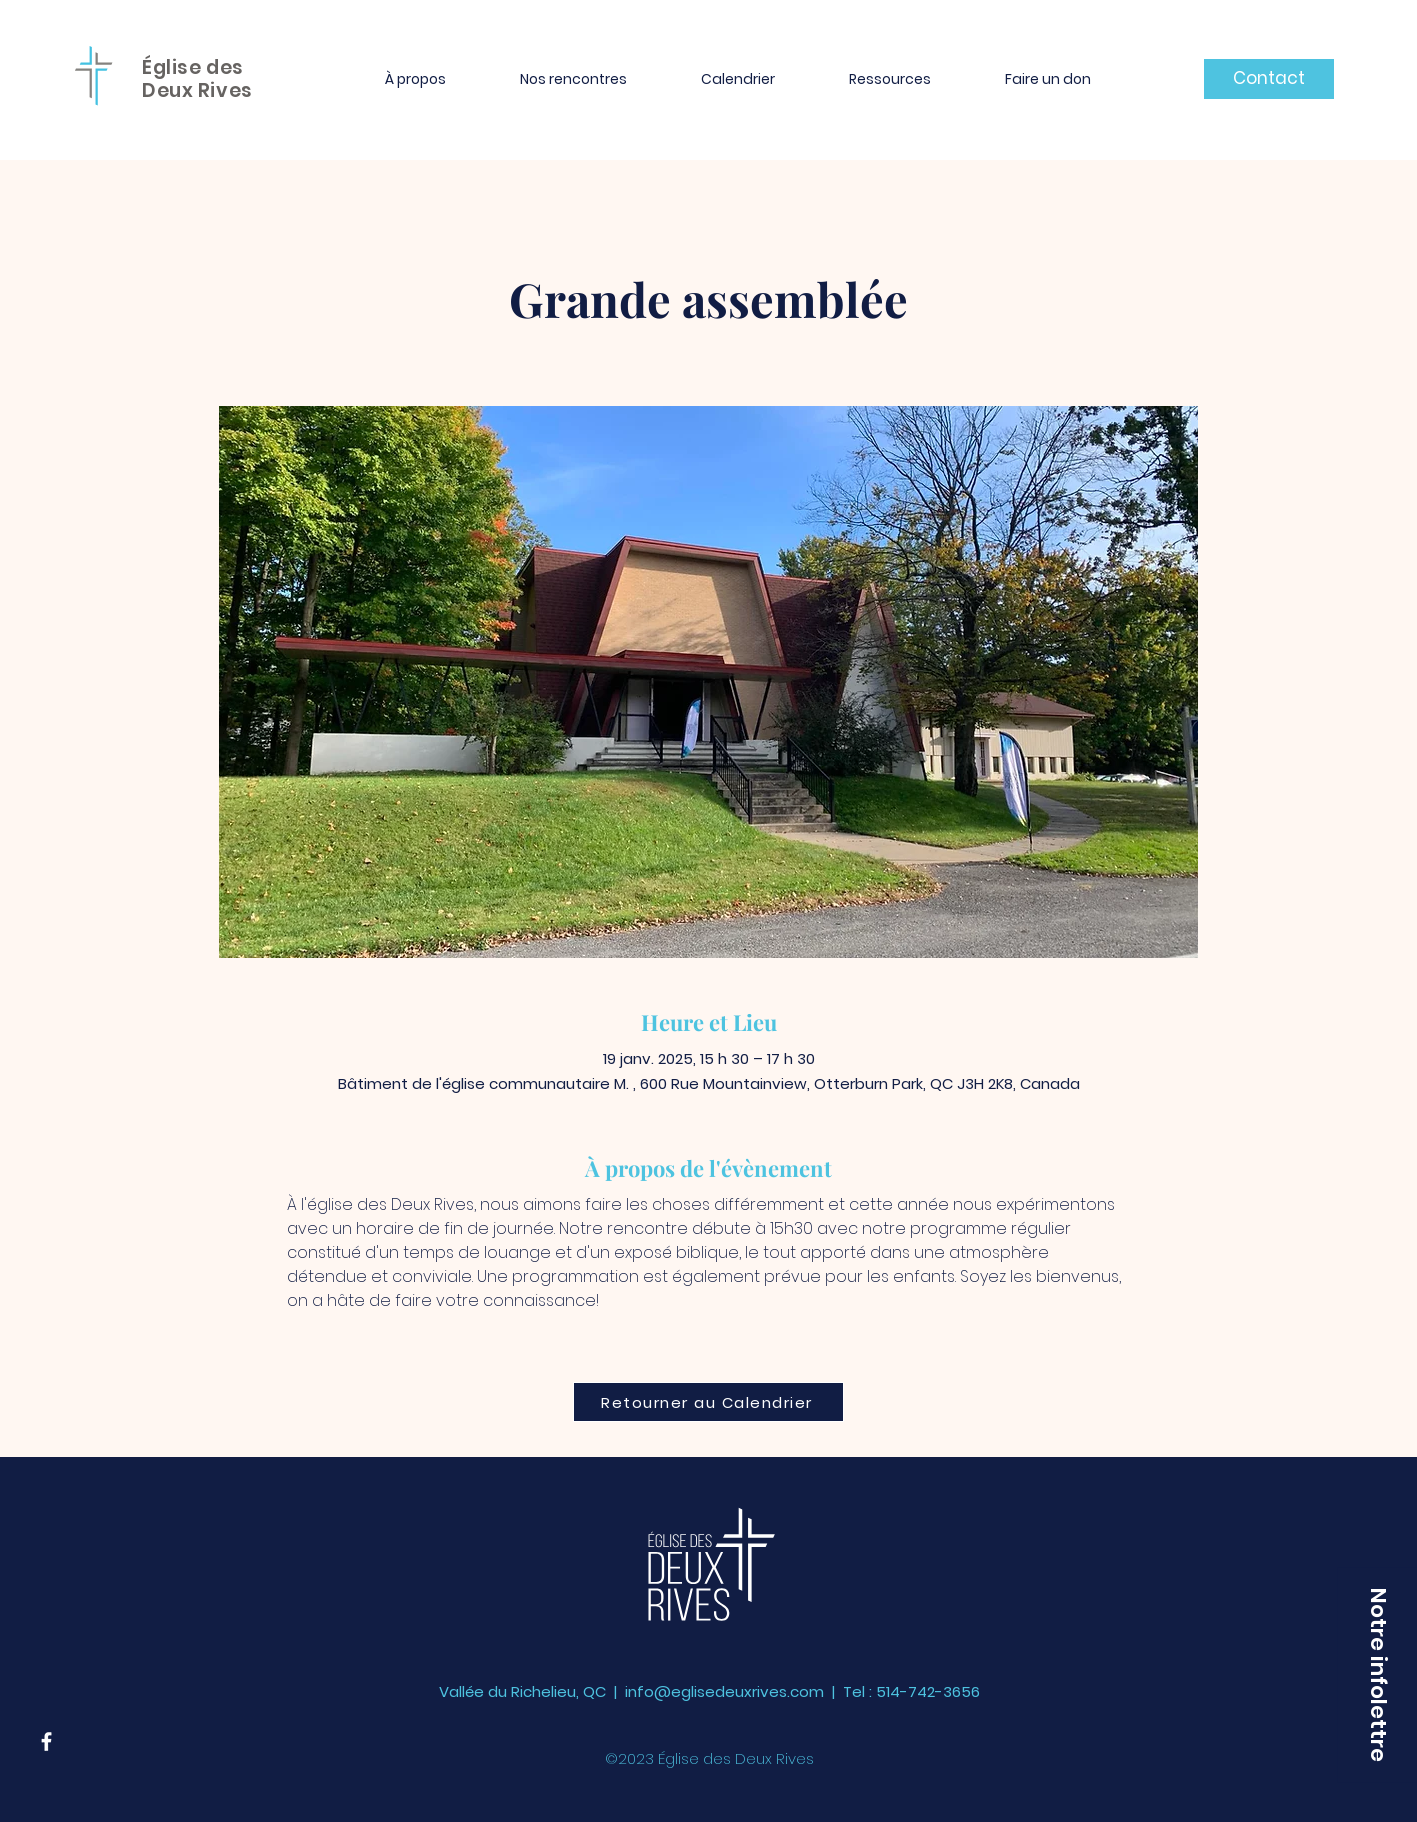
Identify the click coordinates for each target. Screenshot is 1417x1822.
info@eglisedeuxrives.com (724, 1691)
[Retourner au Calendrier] (708, 1402)
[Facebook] (46, 1741)
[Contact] (1269, 79)
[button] (415, 79)
